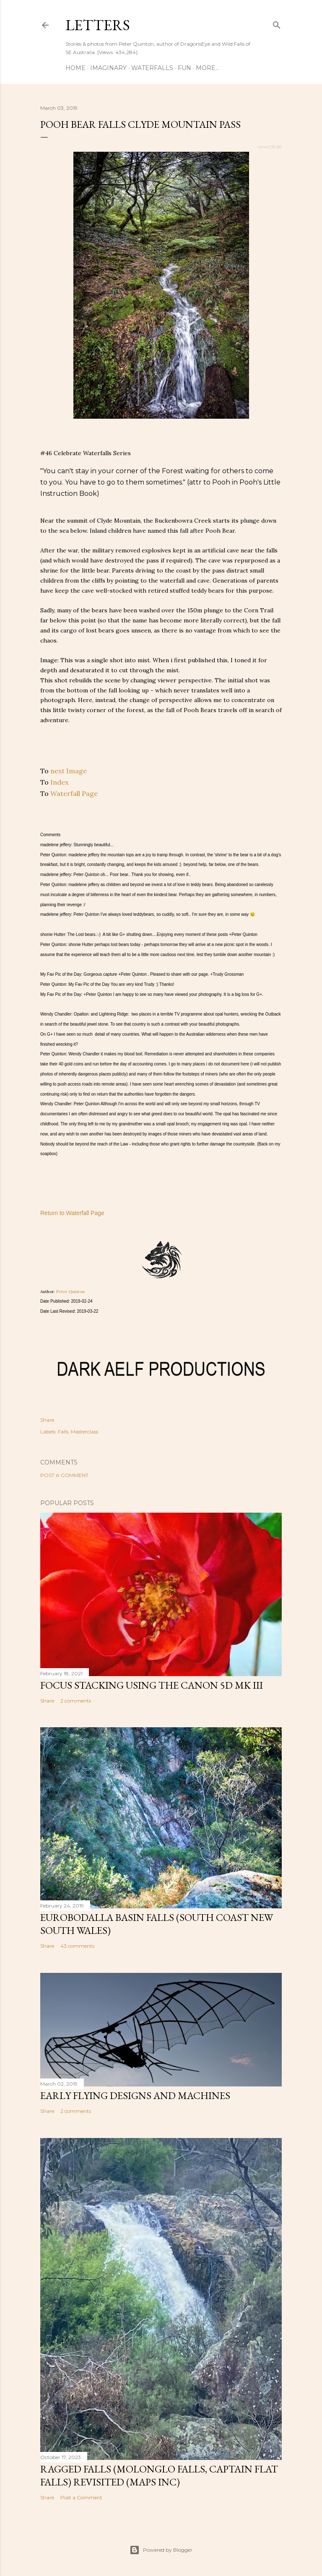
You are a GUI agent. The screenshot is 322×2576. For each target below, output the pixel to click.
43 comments (77, 1946)
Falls (63, 1431)
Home (75, 68)
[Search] (277, 23)
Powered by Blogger (161, 2550)
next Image (68, 771)
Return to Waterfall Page (72, 1213)
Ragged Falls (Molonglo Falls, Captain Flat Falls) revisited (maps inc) (159, 2475)
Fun (184, 68)
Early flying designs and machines (135, 2095)
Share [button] (47, 1420)
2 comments (75, 1700)
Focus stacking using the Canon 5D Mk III (151, 1685)
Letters (97, 25)
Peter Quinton (70, 1291)
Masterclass (84, 1431)
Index (59, 782)
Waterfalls (152, 68)
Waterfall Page (74, 793)
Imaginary (108, 68)
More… (207, 68)
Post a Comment (64, 1475)
